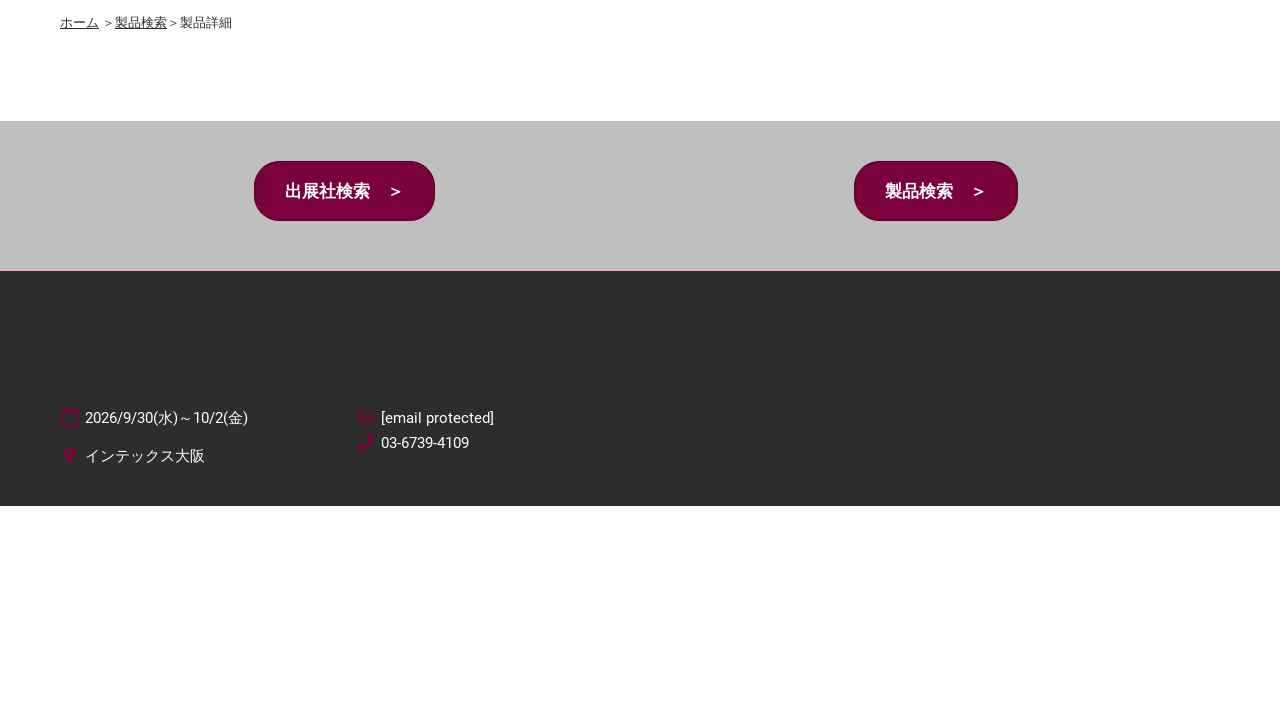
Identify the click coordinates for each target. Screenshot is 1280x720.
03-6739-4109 (425, 443)
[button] (344, 191)
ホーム (79, 22)
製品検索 (141, 22)
